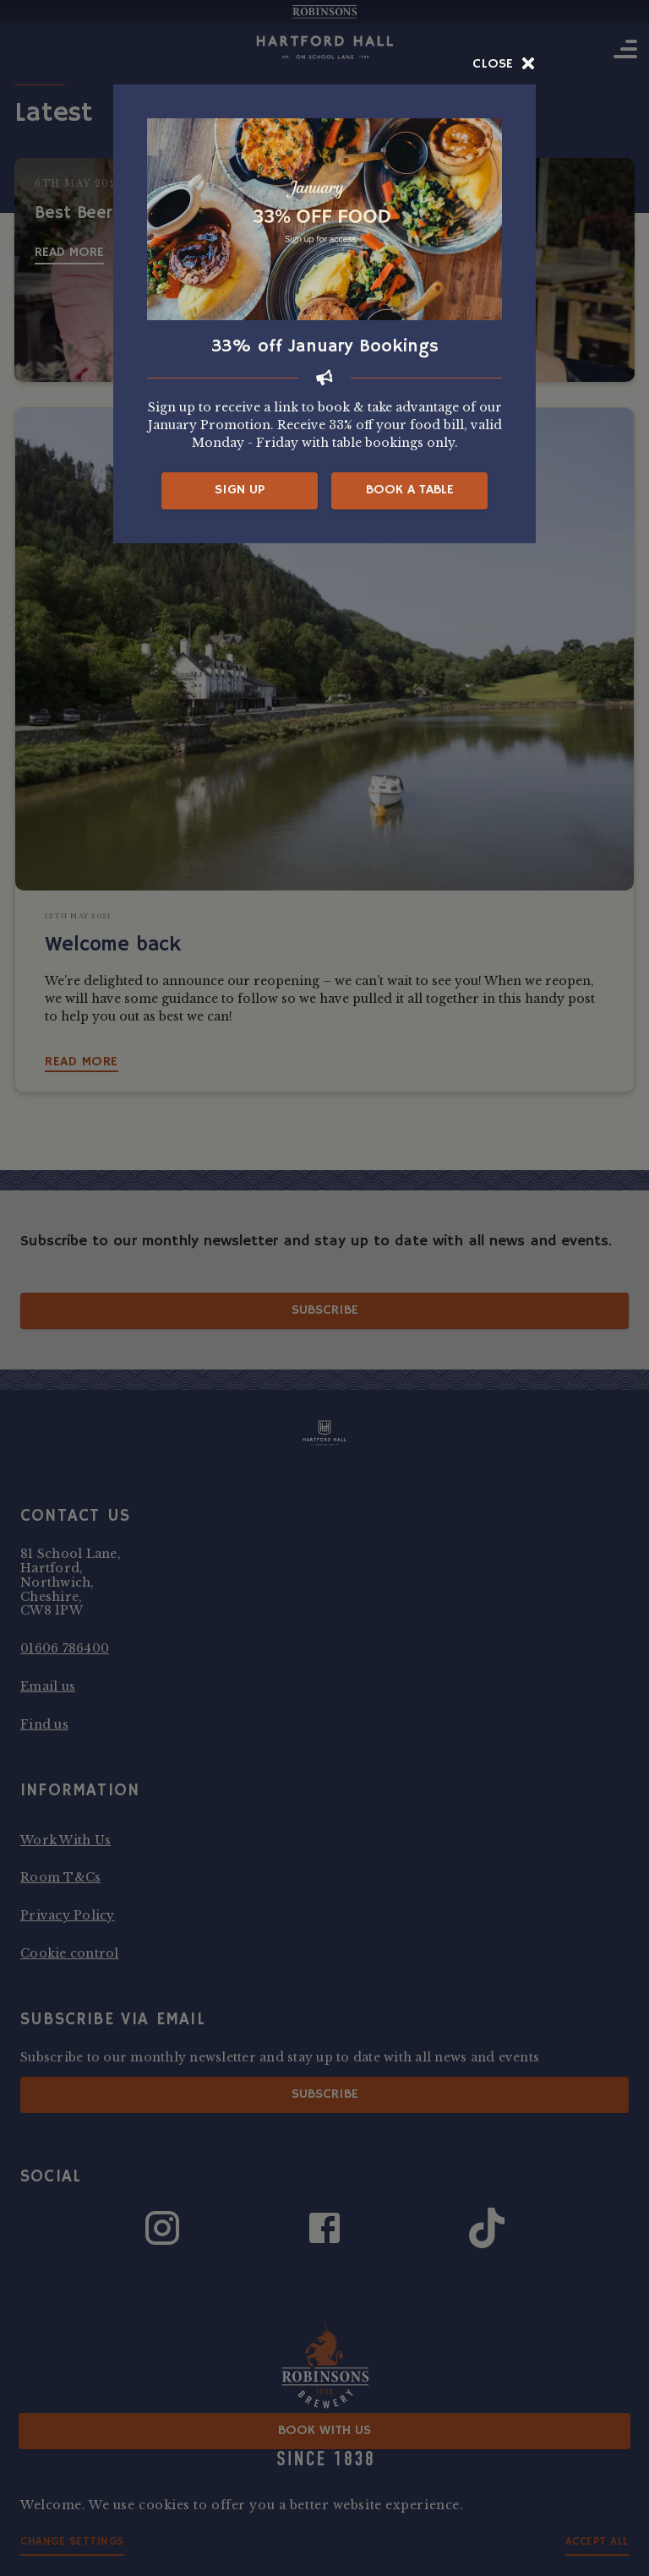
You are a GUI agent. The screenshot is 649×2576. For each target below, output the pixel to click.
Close (504, 64)
